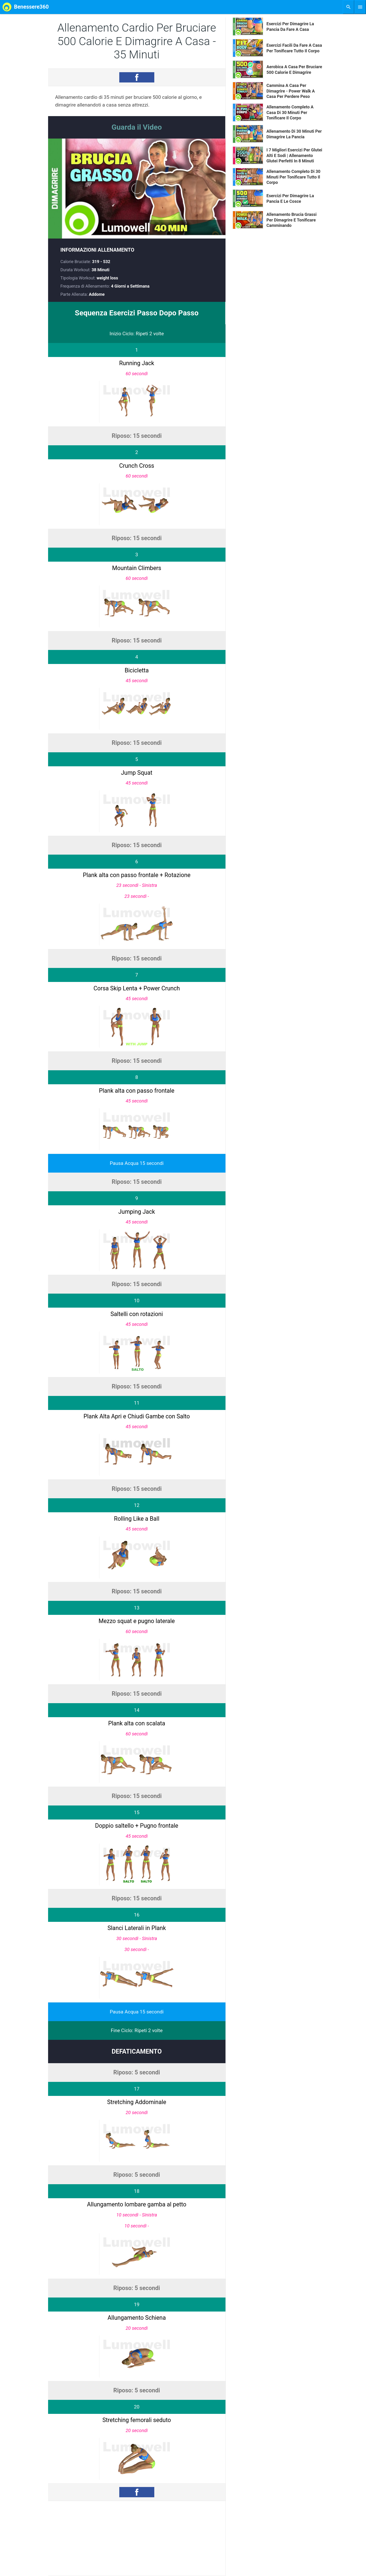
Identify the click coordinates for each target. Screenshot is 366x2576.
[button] (136, 77)
